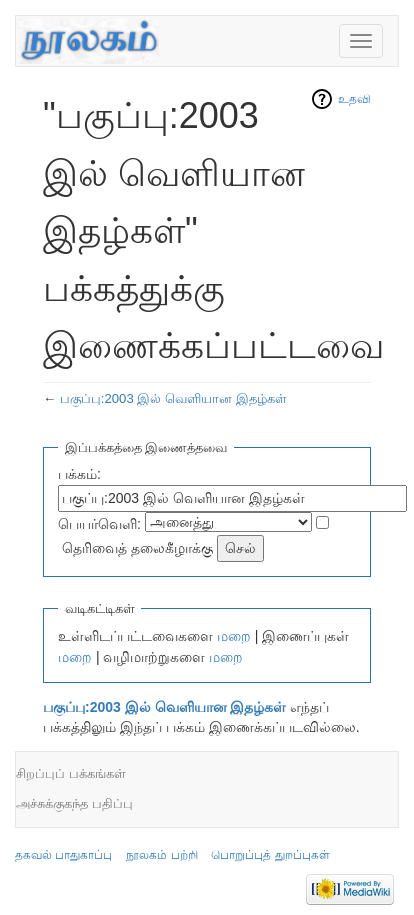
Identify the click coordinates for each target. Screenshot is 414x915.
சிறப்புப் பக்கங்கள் (71, 773)
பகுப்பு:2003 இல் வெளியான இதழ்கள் (173, 398)
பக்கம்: (79, 474)
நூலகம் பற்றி (161, 855)
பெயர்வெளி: (99, 524)
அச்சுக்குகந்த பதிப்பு (74, 803)
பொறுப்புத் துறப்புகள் (270, 855)
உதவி (354, 99)
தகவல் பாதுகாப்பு (63, 855)
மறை (234, 636)
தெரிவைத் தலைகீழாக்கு (137, 548)
